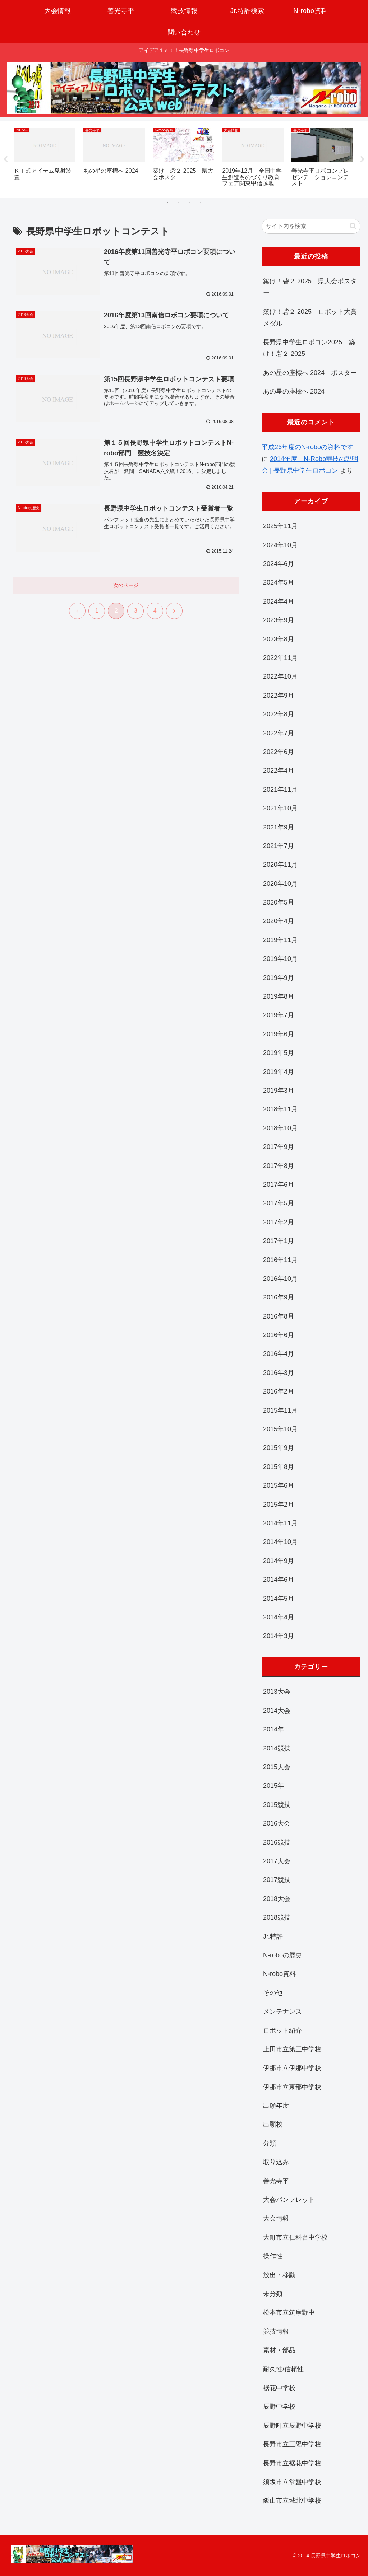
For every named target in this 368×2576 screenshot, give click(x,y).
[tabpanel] (44, 158)
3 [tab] (189, 202)
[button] (353, 226)
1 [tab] (167, 202)
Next (362, 159)
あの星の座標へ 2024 (294, 391)
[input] (311, 226)
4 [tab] (200, 202)
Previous (5, 159)
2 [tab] (178, 202)
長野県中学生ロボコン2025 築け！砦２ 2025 (309, 348)
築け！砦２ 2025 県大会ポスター (310, 287)
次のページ (125, 586)
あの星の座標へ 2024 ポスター (310, 372)
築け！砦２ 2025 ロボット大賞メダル (310, 317)
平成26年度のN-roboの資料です (307, 447)
